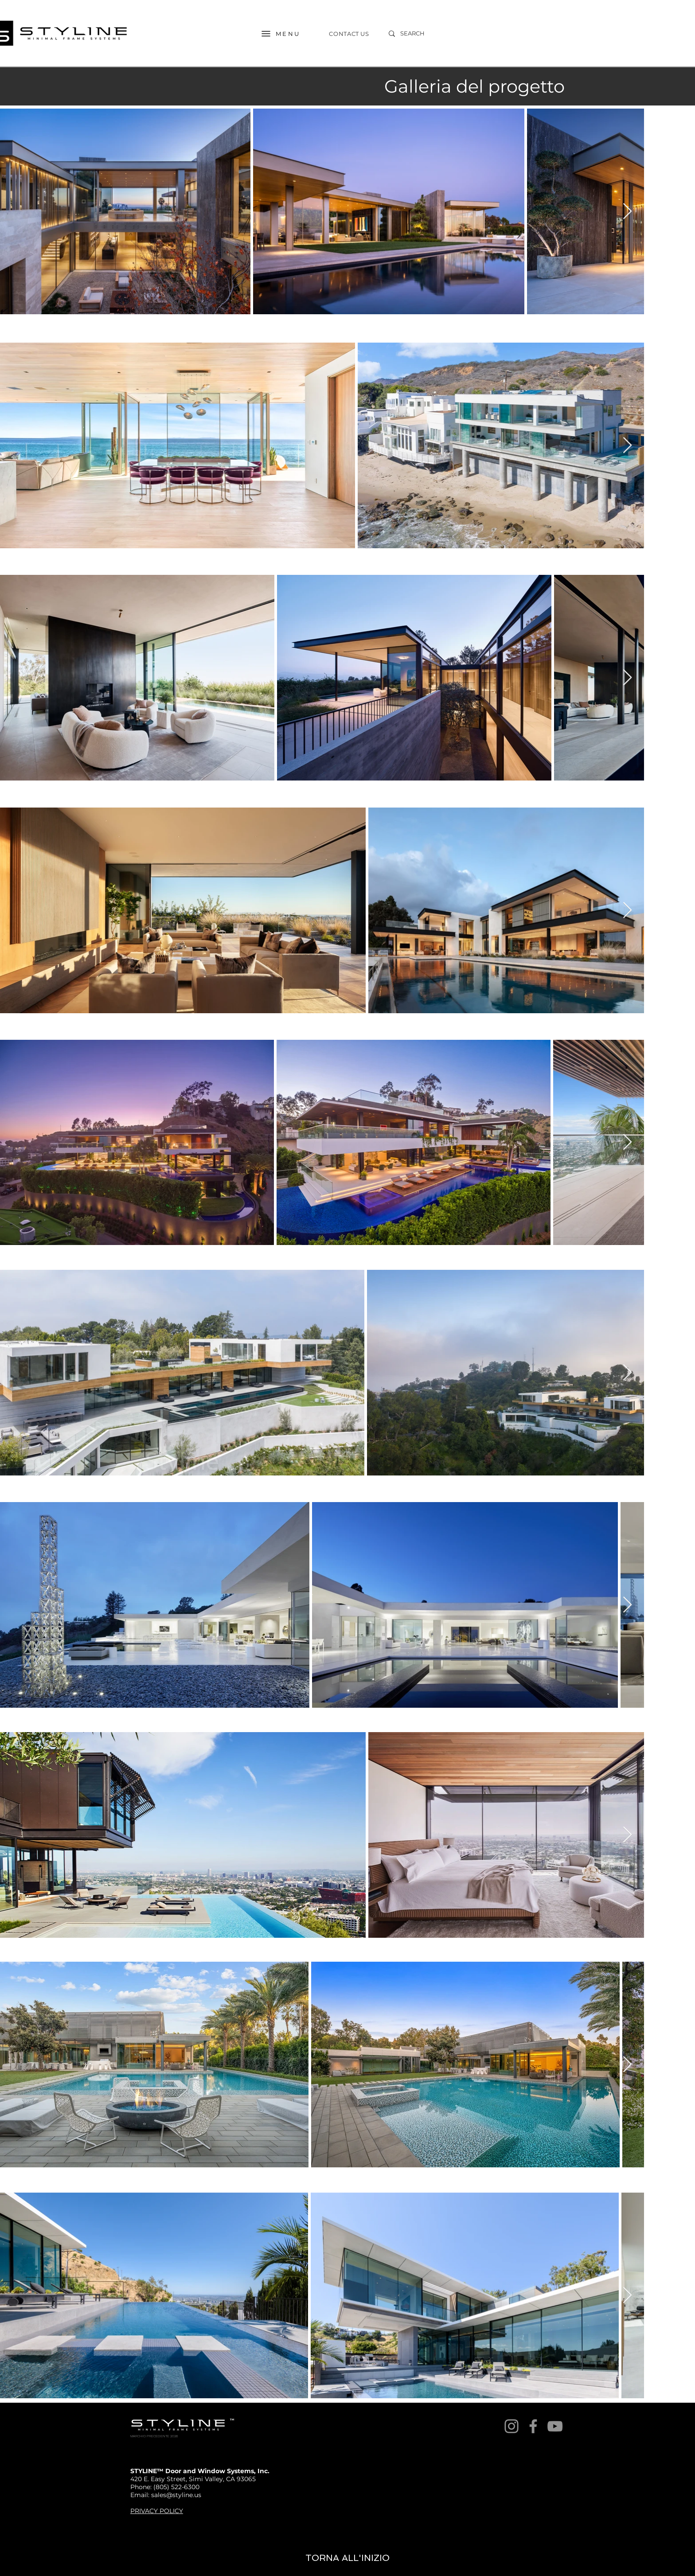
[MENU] (288, 33)
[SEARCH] (423, 33)
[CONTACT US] (349, 33)
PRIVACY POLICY (156, 2511)
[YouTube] (555, 2426)
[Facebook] (533, 2426)
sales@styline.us (176, 2495)
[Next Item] (627, 211)
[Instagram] (511, 2426)
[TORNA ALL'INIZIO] (347, 2558)
